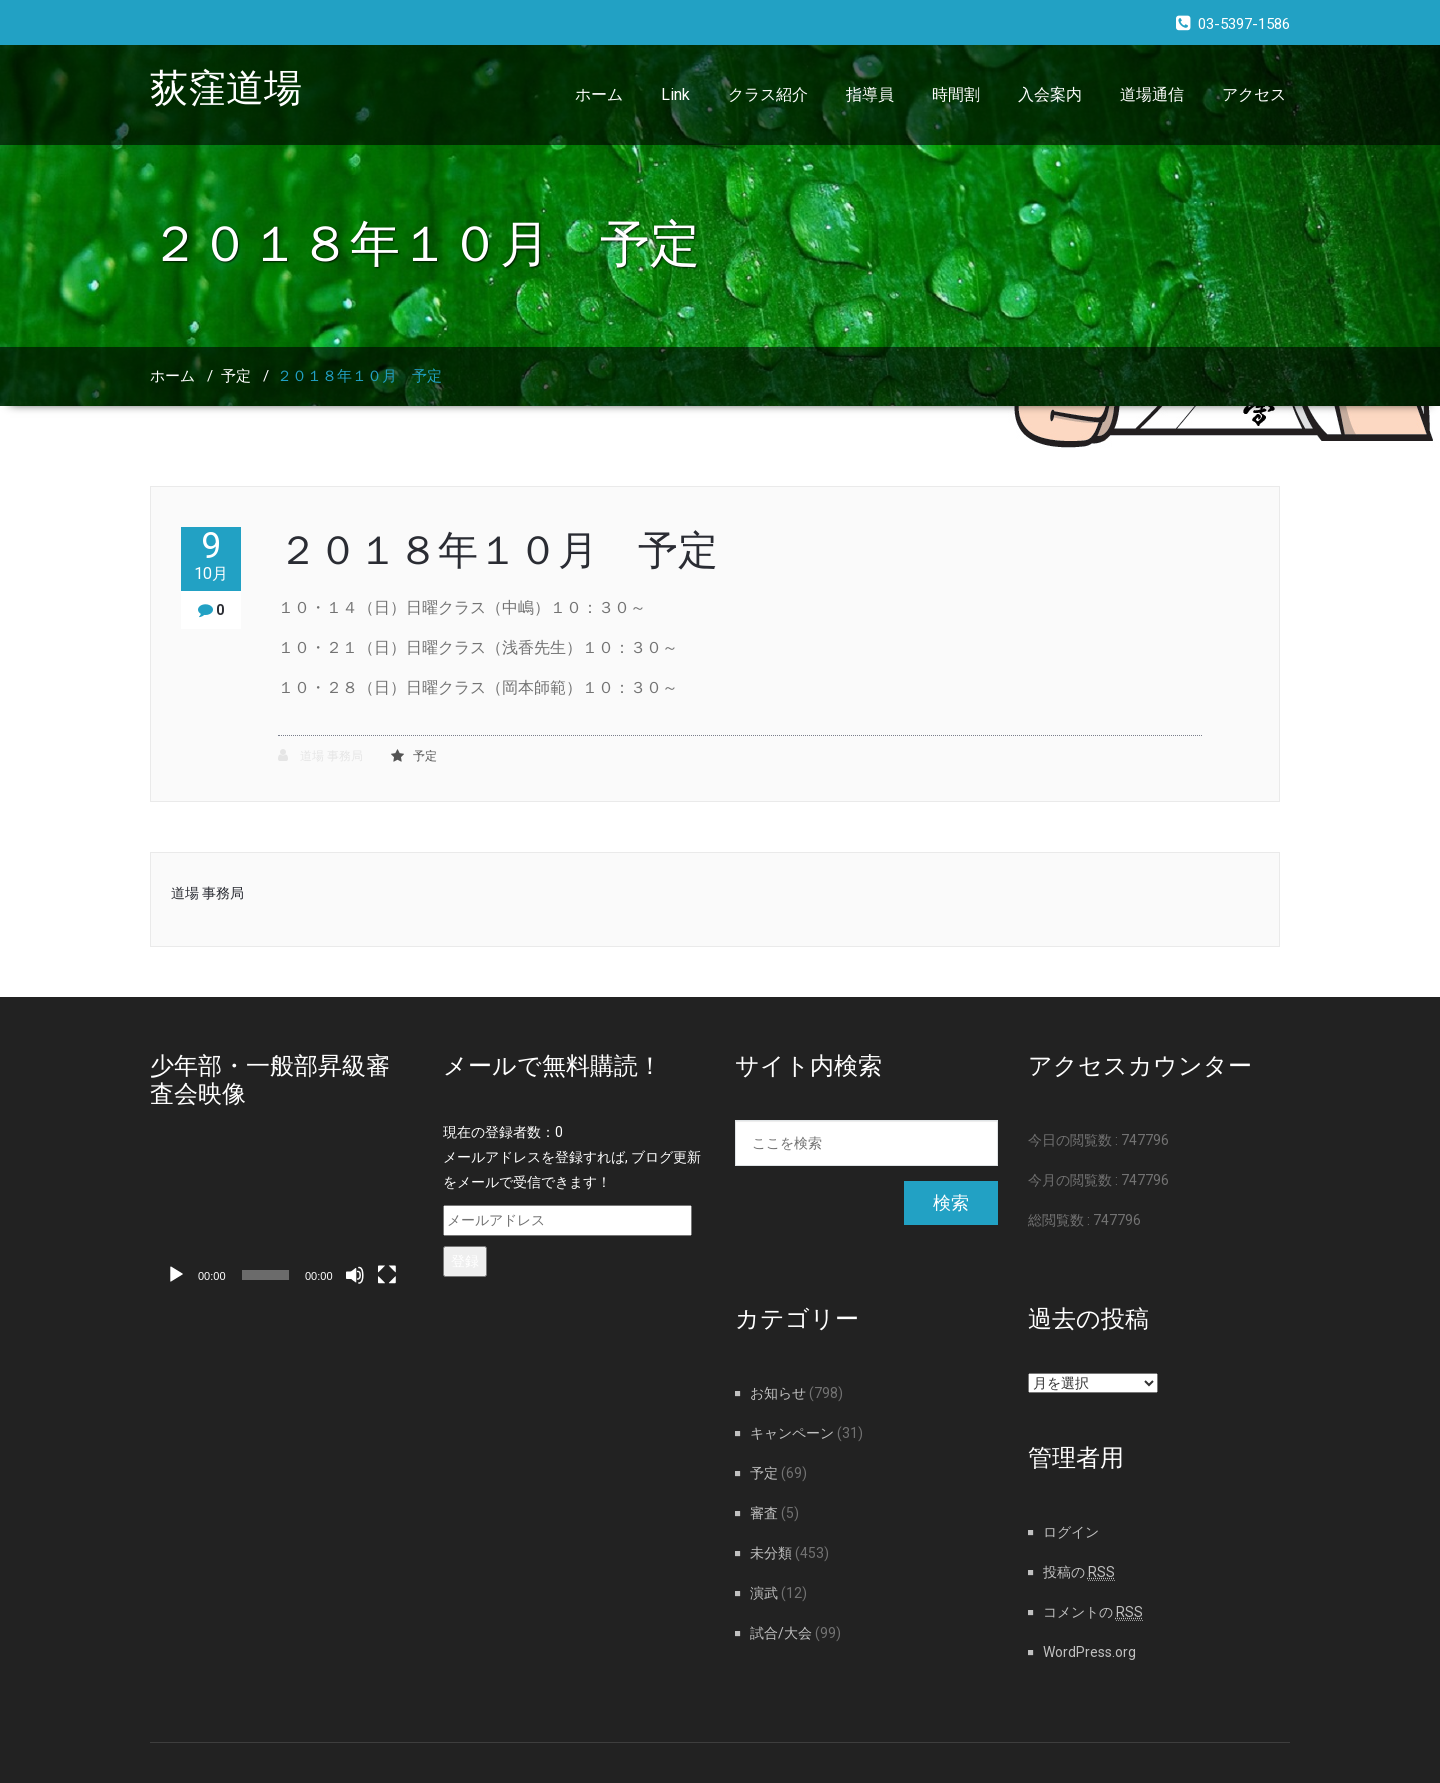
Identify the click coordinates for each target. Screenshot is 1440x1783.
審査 (764, 1513)
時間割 (956, 94)
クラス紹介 (768, 94)
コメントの (1093, 1612)
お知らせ (778, 1393)
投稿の (1079, 1572)
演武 (764, 1593)
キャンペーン (792, 1433)
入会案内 (1050, 94)
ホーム (599, 94)
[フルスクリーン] (387, 1275)
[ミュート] (355, 1275)
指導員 (870, 94)
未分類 (771, 1553)
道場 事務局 (320, 755)
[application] (281, 1222)
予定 (236, 376)
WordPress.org (1089, 1652)
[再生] (176, 1275)
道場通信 (1152, 94)
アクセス (1254, 94)
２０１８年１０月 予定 (359, 376)
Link (675, 94)
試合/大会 (781, 1633)
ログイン (1071, 1532)
